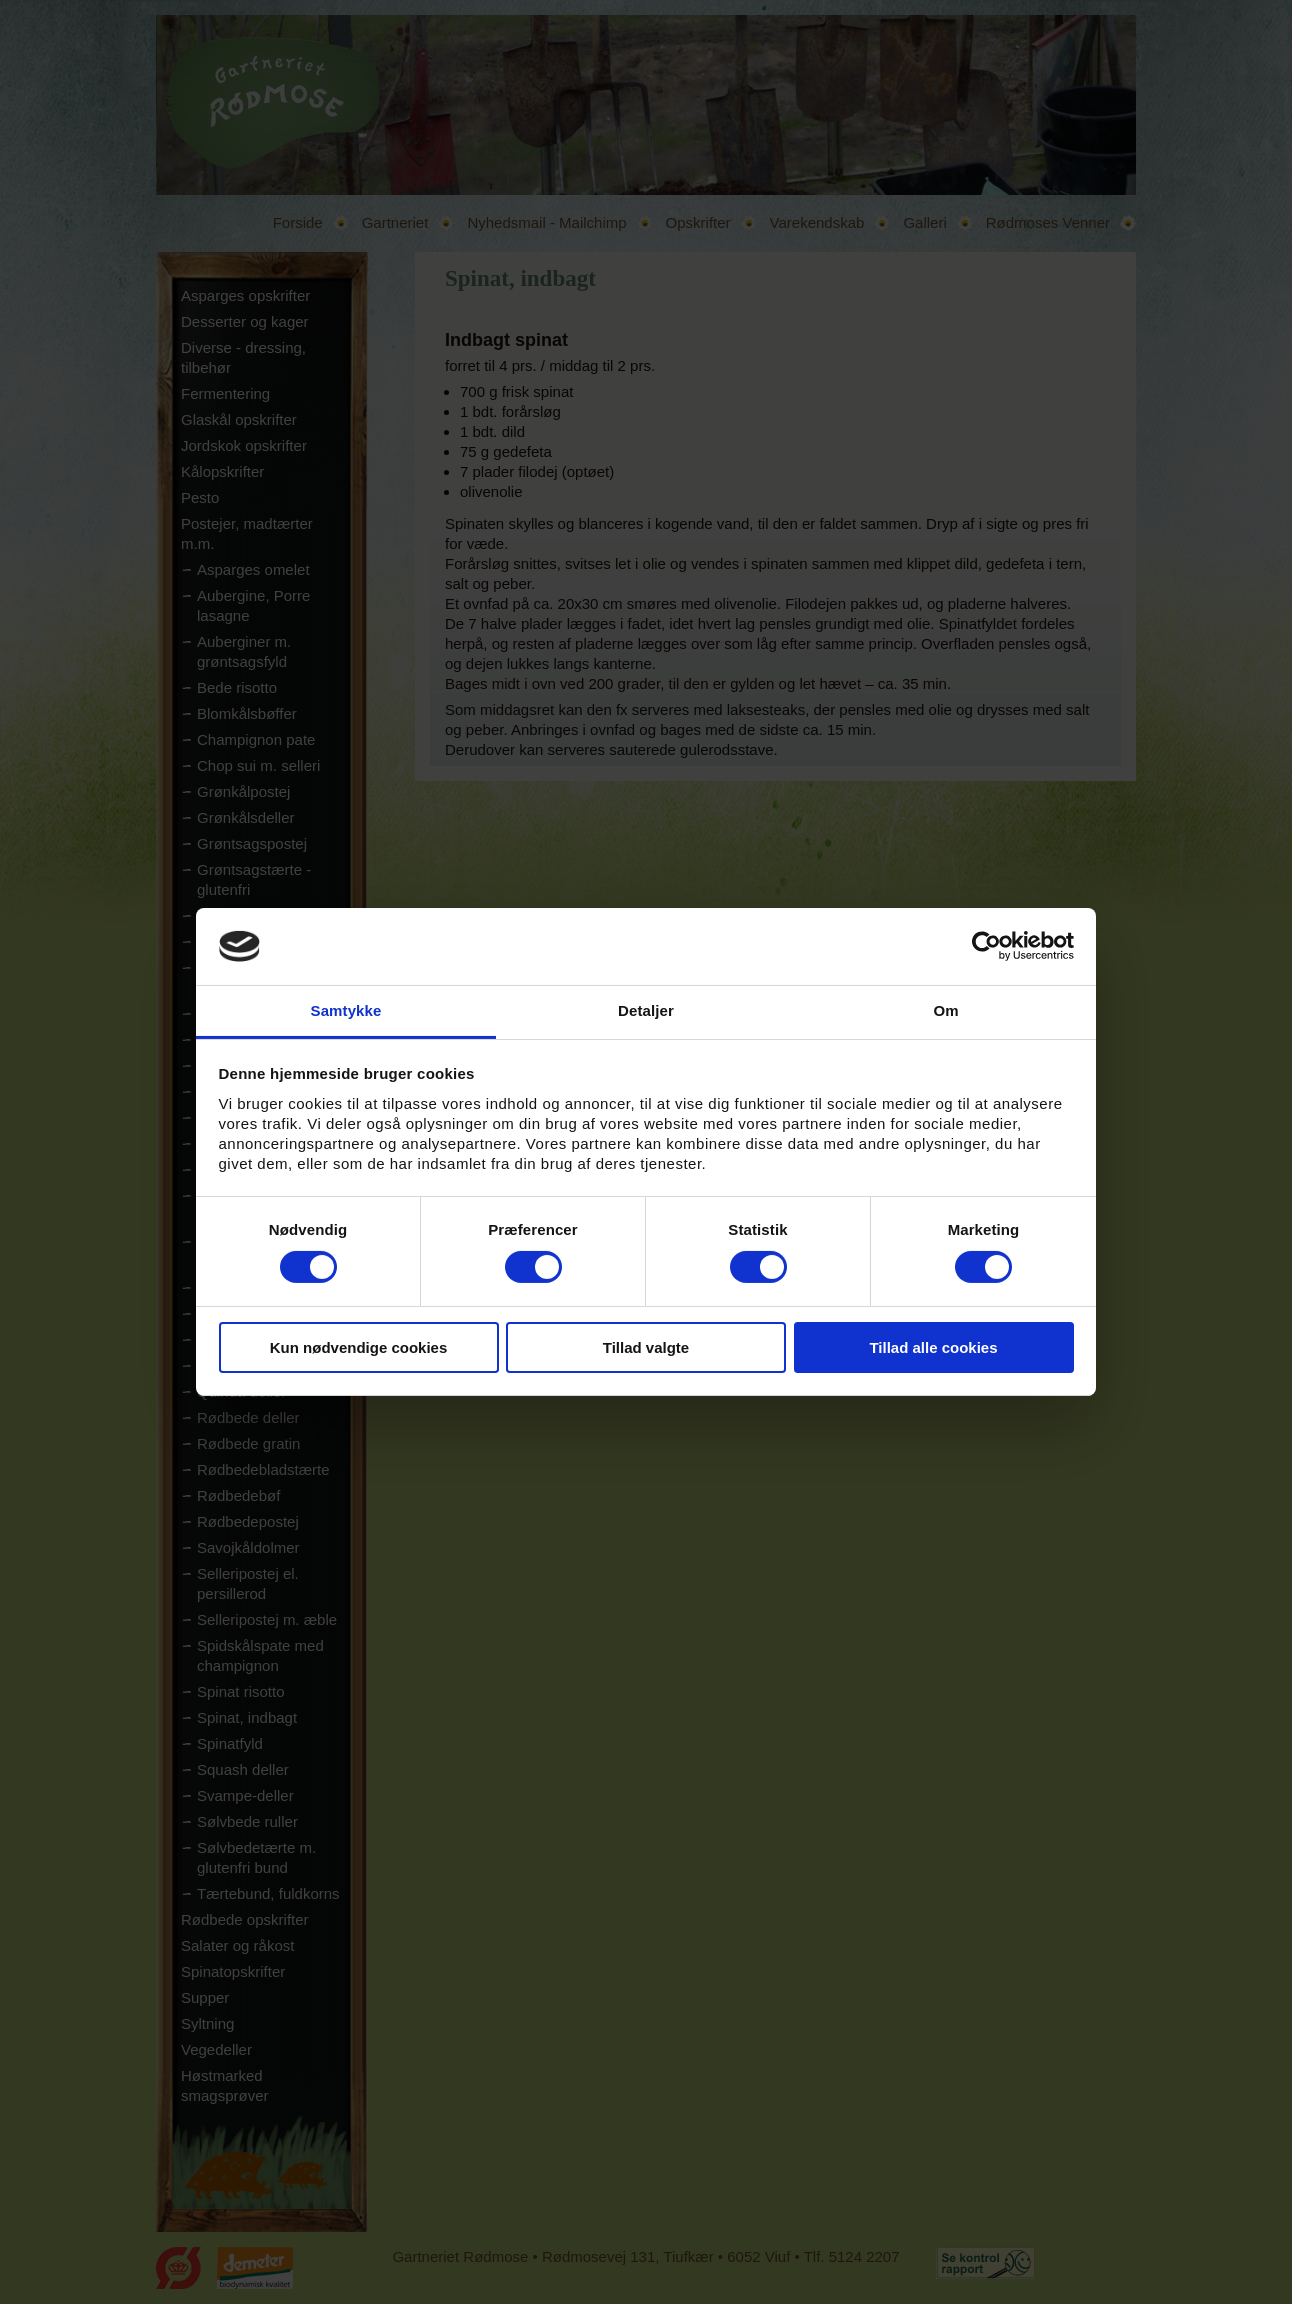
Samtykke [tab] (346, 1010)
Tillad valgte (646, 1347)
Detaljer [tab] (646, 1010)
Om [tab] (945, 1010)
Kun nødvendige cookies (359, 1347)
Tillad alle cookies (933, 1347)
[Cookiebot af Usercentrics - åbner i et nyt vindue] (986, 946)
